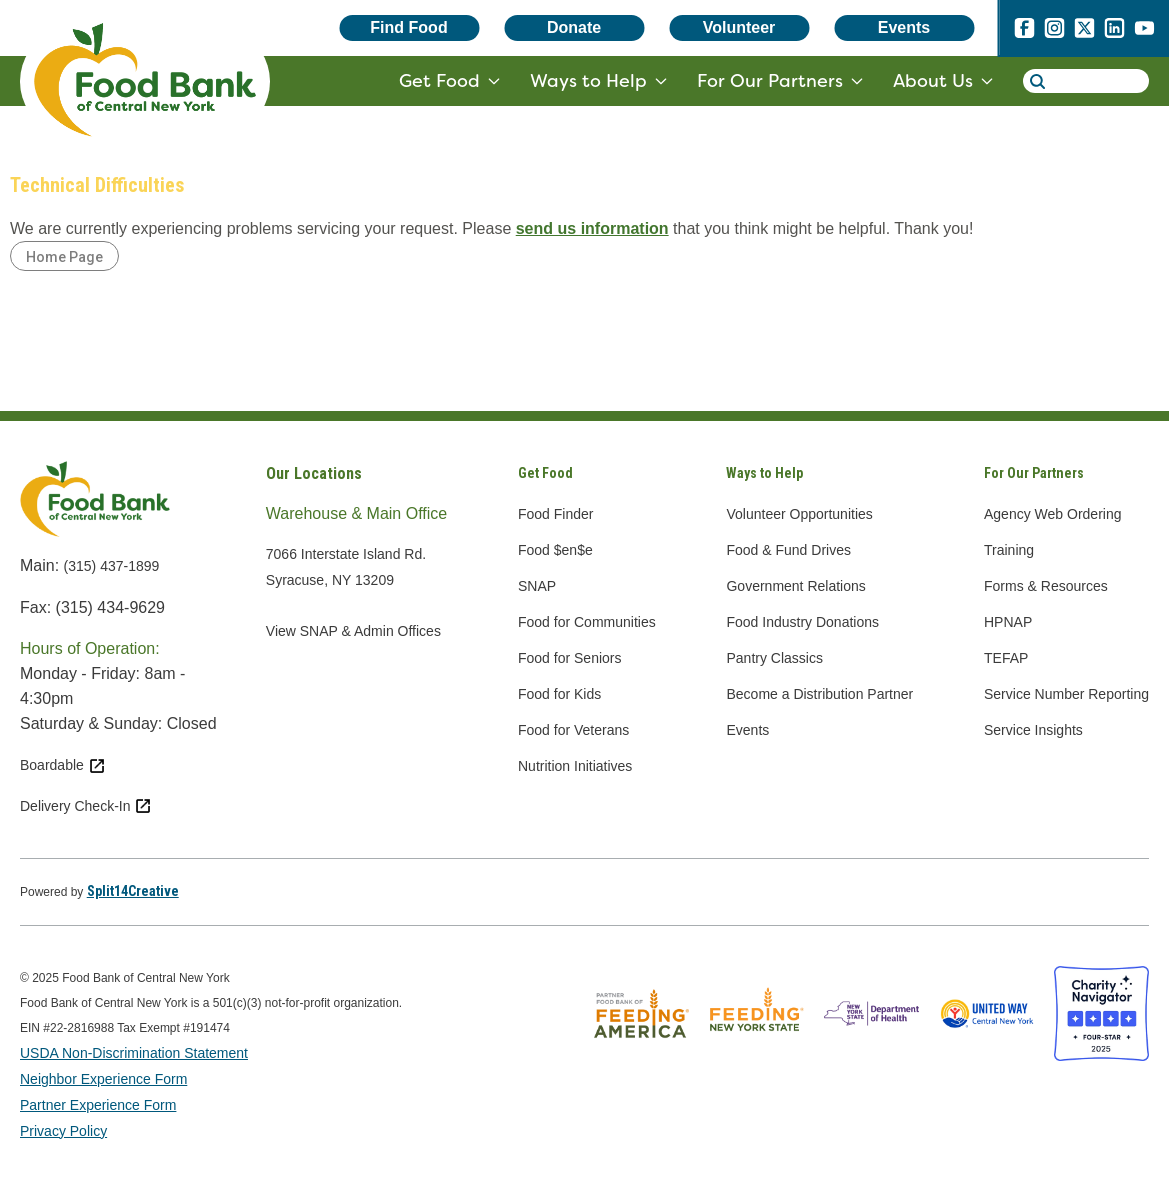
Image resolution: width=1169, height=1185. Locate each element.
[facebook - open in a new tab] (1024, 32)
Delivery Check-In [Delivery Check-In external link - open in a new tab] (86, 806)
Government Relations (795, 586)
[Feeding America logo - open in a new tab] (641, 1055)
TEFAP (1006, 658)
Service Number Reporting (1066, 694)
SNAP (537, 586)
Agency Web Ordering (1052, 514)
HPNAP (1008, 622)
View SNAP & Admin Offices (353, 631)
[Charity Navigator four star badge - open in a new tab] (1101, 1055)
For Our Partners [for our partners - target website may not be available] (770, 80)
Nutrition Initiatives (575, 766)
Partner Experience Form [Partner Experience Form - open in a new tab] (98, 1105)
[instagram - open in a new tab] (1054, 32)
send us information (592, 228)
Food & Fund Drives (788, 550)
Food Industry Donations (802, 622)
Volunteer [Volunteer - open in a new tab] (739, 27)
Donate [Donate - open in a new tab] (574, 27)
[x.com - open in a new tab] (1084, 32)
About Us (933, 80)
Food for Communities (587, 622)
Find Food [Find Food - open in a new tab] (408, 27)
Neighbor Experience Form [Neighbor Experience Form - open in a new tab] (103, 1079)
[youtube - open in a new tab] (1144, 32)
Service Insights (1033, 730)
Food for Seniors (570, 658)
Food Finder (555, 514)
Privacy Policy (63, 1131)
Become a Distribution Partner (819, 694)
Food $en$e (555, 550)
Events (904, 27)
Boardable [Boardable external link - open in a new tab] (63, 765)
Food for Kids (559, 694)
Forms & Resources (1046, 586)
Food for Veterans (573, 730)
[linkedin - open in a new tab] (1114, 32)
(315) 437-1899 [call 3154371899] (112, 566)
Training (1009, 550)
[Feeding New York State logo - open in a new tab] (756, 1055)
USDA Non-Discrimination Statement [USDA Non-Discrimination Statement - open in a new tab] (134, 1053)
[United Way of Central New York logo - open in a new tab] (986, 1055)
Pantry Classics (774, 658)
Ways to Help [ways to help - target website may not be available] (588, 80)
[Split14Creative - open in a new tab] (133, 891)
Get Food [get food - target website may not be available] (439, 80)
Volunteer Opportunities (799, 514)
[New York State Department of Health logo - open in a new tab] (871, 1055)
